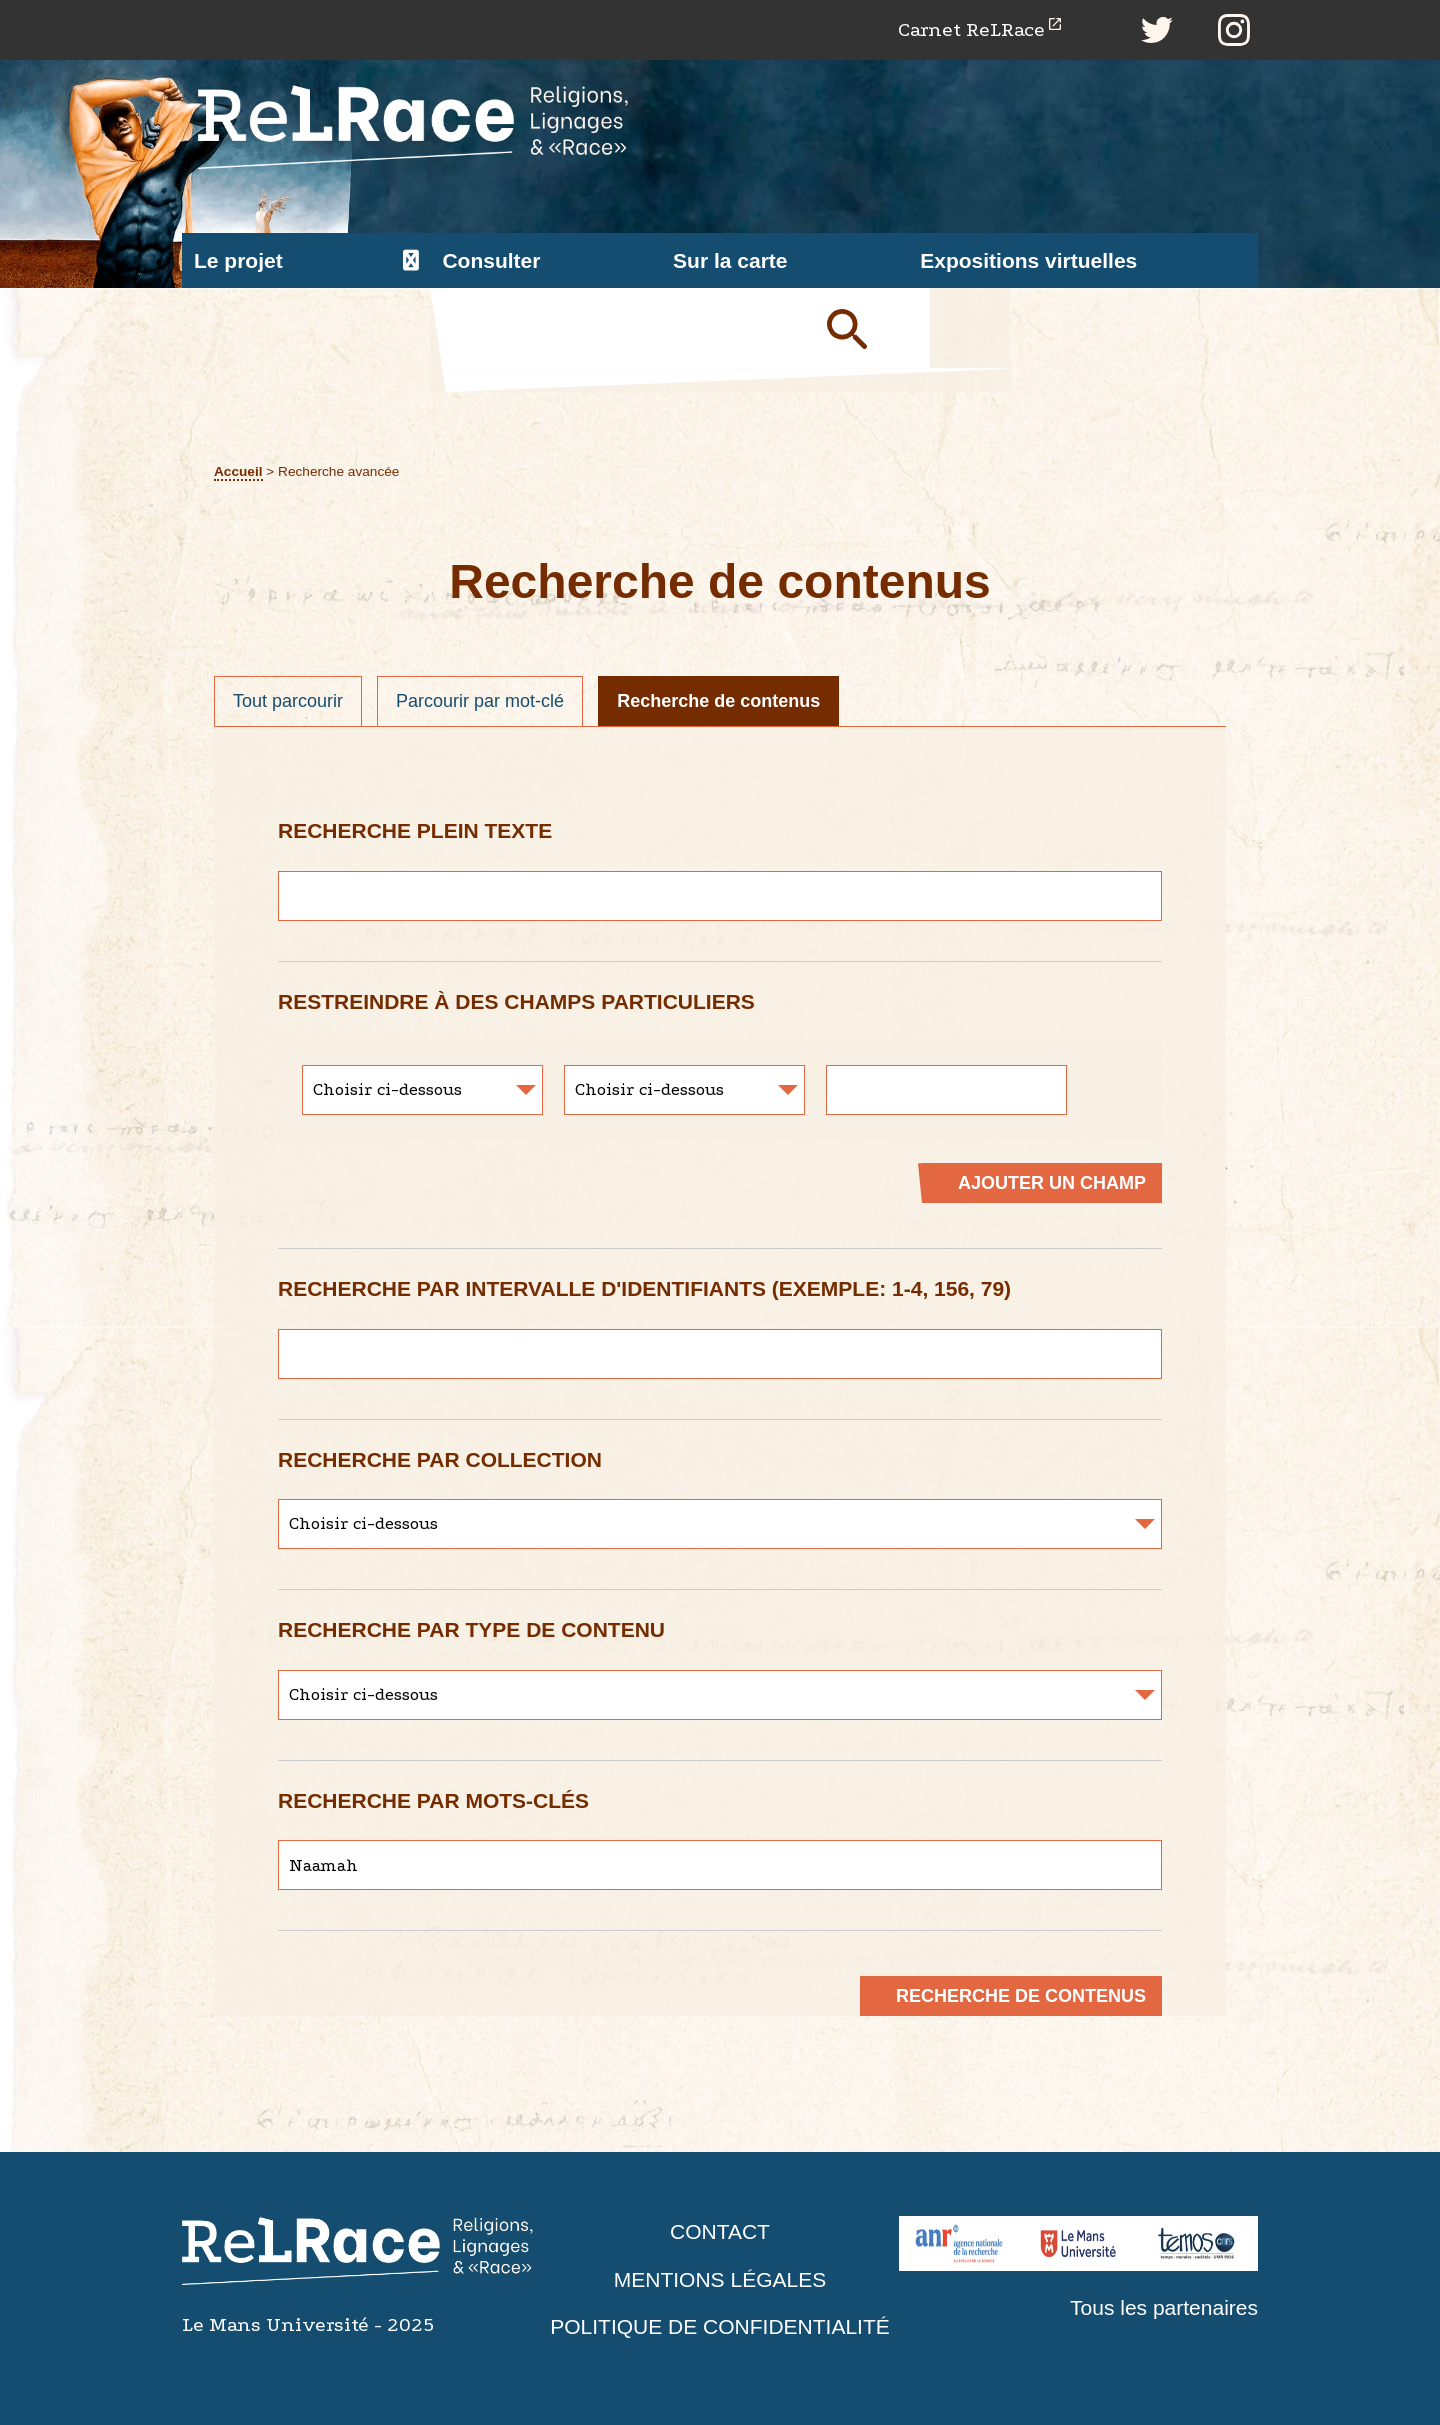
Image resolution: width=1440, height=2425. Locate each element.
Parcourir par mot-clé (480, 701)
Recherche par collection (440, 1459)
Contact (720, 2231)
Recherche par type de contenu (471, 1629)
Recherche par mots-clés (433, 1800)
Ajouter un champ (1052, 1183)
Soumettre (870, 328)
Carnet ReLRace (971, 29)
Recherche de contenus (718, 701)
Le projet (238, 260)
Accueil (238, 471)
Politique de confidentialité (720, 2326)
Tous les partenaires (1164, 2307)
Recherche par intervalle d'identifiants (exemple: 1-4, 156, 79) (644, 1288)
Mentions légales (720, 2279)
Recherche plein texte (415, 830)
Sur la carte (730, 260)
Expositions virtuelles (1028, 260)
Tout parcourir (288, 701)
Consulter (491, 260)
